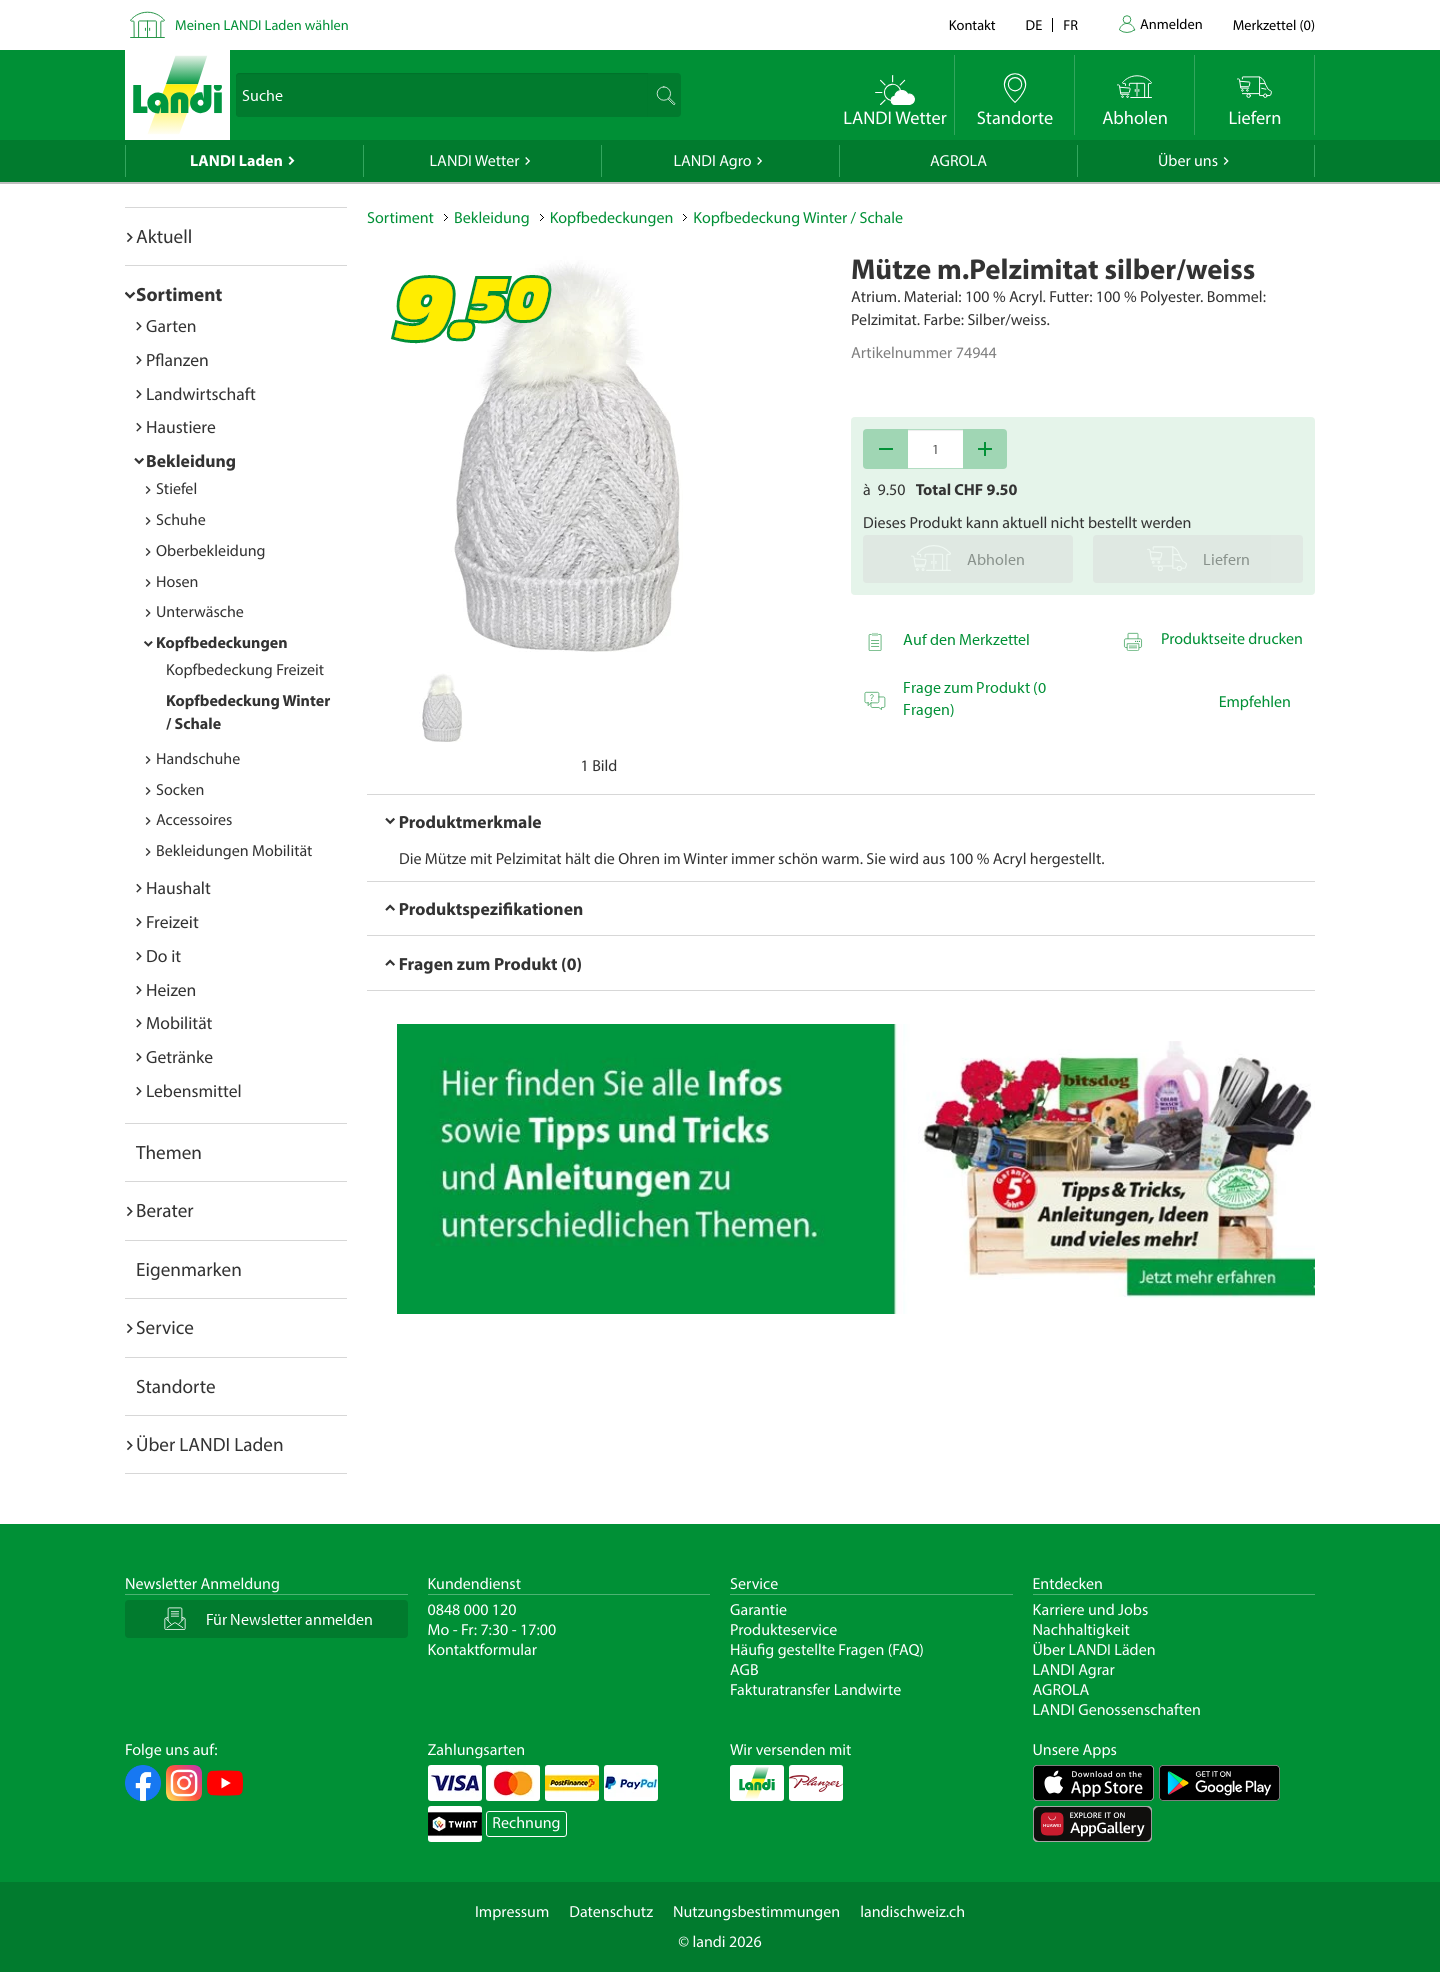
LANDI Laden (236, 161)
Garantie (758, 1610)
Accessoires (194, 820)
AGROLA (958, 161)
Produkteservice (783, 1630)
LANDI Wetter (475, 161)
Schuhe (181, 520)
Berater (165, 1210)
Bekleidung (191, 460)
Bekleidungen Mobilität (234, 851)
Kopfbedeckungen (222, 643)
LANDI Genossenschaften (1117, 1710)
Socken (180, 790)
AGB (744, 1670)
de (1034, 24)
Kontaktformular (483, 1650)
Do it (163, 955)
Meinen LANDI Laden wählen (262, 24)
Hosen (177, 582)
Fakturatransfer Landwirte (815, 1690)
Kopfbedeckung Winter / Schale (798, 218)
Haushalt (178, 887)
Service (165, 1327)
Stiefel (176, 489)
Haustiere (181, 426)
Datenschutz (611, 1912)
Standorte (176, 1386)
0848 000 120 (472, 1610)
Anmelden (1171, 23)
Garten (171, 325)
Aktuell (164, 236)
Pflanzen (177, 359)
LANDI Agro (712, 161)
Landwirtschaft (201, 393)
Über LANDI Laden (210, 1444)
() (1274, 24)
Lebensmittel (194, 1090)
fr (1070, 24)
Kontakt (972, 24)
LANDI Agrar (1074, 1670)
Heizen (171, 989)
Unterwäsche (200, 612)
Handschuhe (198, 759)
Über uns (1188, 161)
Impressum (512, 1912)
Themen (169, 1152)
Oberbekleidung (211, 551)
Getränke (179, 1056)
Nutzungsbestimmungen (756, 1912)
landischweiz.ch (912, 1912)
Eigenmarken (189, 1269)
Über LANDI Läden (1094, 1650)
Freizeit (172, 921)
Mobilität (179, 1022)
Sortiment (179, 294)
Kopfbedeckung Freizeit (245, 670)
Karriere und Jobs (1091, 1610)
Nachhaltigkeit (1081, 1630)
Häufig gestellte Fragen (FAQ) (827, 1650)
